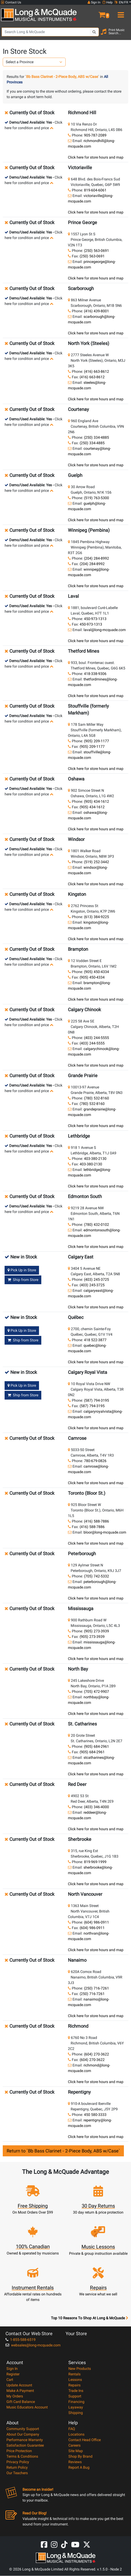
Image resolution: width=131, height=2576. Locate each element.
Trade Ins (75, 2390)
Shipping (75, 2413)
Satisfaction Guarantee (25, 2445)
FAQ (71, 2429)
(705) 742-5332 (96, 1576)
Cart (9, 2379)
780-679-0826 (95, 1461)
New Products (79, 2368)
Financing (76, 2402)
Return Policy (17, 2467)
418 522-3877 (95, 1340)
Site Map (75, 2451)
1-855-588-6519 (21, 2339)
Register (13, 2374)
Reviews (75, 2462)
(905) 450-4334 (96, 972)
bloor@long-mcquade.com (105, 1532)
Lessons (75, 2379)
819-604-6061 (95, 190)
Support (74, 2396)
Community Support (22, 2429)
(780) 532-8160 (96, 1098)
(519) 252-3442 (96, 862)
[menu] (120, 13)
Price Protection (19, 2451)
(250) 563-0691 (96, 250)
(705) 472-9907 (96, 1691)
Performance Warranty (24, 2440)
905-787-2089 (95, 135)
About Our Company (22, 2434)
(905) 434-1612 (96, 801)
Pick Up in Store (22, 1270)
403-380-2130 (95, 1158)
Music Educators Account (27, 2407)
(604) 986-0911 (96, 1922)
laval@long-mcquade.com (105, 630)
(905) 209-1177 (96, 741)
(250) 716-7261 (96, 1988)
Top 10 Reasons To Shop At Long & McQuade (89, 2318)
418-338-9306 (95, 674)
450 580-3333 (95, 2114)
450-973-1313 (95, 619)
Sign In (12, 2368)
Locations (76, 2434)
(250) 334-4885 (96, 437)
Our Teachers (17, 2473)
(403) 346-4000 (96, 1807)
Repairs (74, 2385)
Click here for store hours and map (95, 157)
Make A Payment (20, 2390)
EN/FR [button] (121, 2)
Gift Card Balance (20, 2402)
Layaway (75, 2407)
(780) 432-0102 (96, 1224)
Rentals (74, 2374)
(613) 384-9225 (96, 917)
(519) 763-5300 (96, 498)
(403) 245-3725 (96, 1279)
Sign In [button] (94, 2)
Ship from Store (23, 1280)
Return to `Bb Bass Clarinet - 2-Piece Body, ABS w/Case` (63, 2151)
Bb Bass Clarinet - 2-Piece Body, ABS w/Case (62, 76)
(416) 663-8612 (96, 371)
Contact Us (11, 2)
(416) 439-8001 (96, 311)
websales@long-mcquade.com (33, 2345)
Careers (74, 2445)
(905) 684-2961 (96, 1746)
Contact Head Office (84, 2440)
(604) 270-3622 (96, 2054)
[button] (98, 13)
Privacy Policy (17, 2462)
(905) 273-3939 (96, 1631)
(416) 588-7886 (96, 1521)
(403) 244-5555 (96, 1038)
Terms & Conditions (22, 2456)
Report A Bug (78, 2467)
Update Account (19, 2385)
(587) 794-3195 (96, 1400)
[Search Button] (94, 32)
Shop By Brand (80, 2456)
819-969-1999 (95, 1862)
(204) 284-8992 (96, 558)
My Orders (14, 2396)
